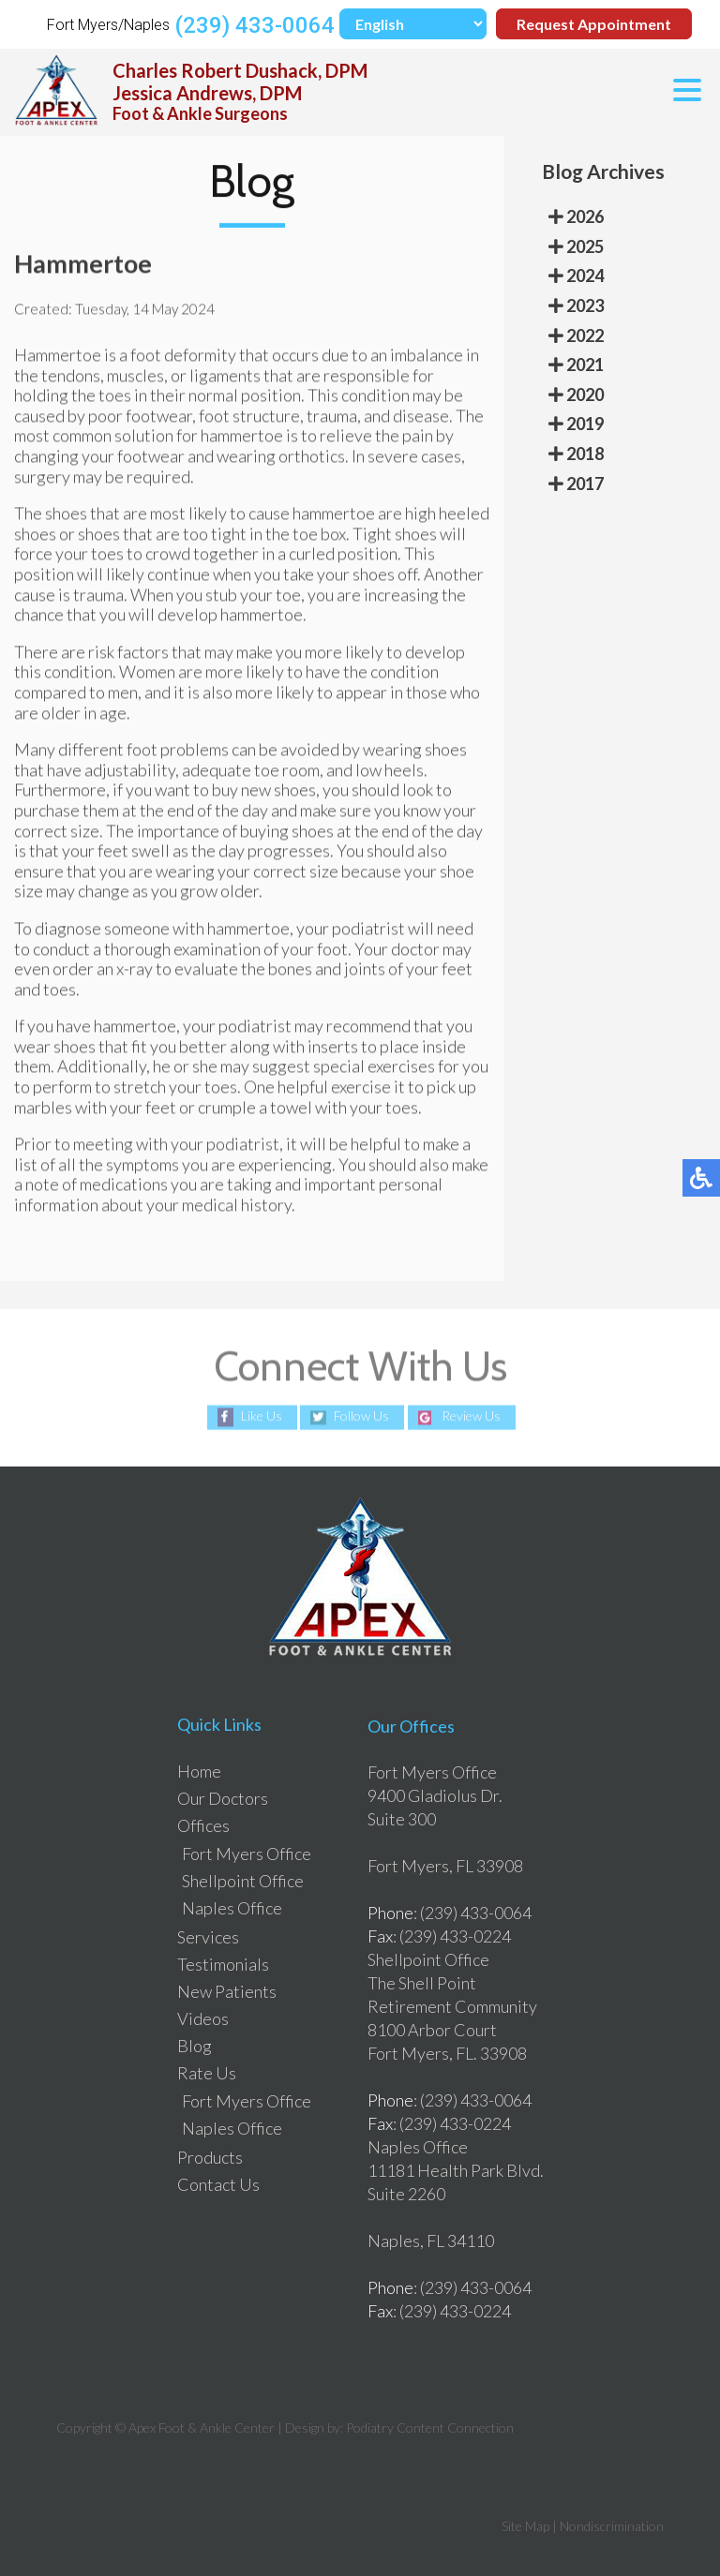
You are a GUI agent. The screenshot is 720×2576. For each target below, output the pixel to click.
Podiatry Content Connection (430, 2427)
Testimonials (223, 1964)
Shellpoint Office (243, 1880)
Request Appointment (594, 24)
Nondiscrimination (612, 2526)
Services (208, 1937)
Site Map (525, 2526)
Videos (203, 2018)
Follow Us (361, 1417)
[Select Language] (413, 23)
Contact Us (218, 2184)
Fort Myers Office (246, 1853)
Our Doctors (222, 1798)
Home (199, 1771)
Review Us (471, 1417)
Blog (194, 2045)
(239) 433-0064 (254, 25)
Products (210, 2157)
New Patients (227, 1991)
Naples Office (232, 1908)
